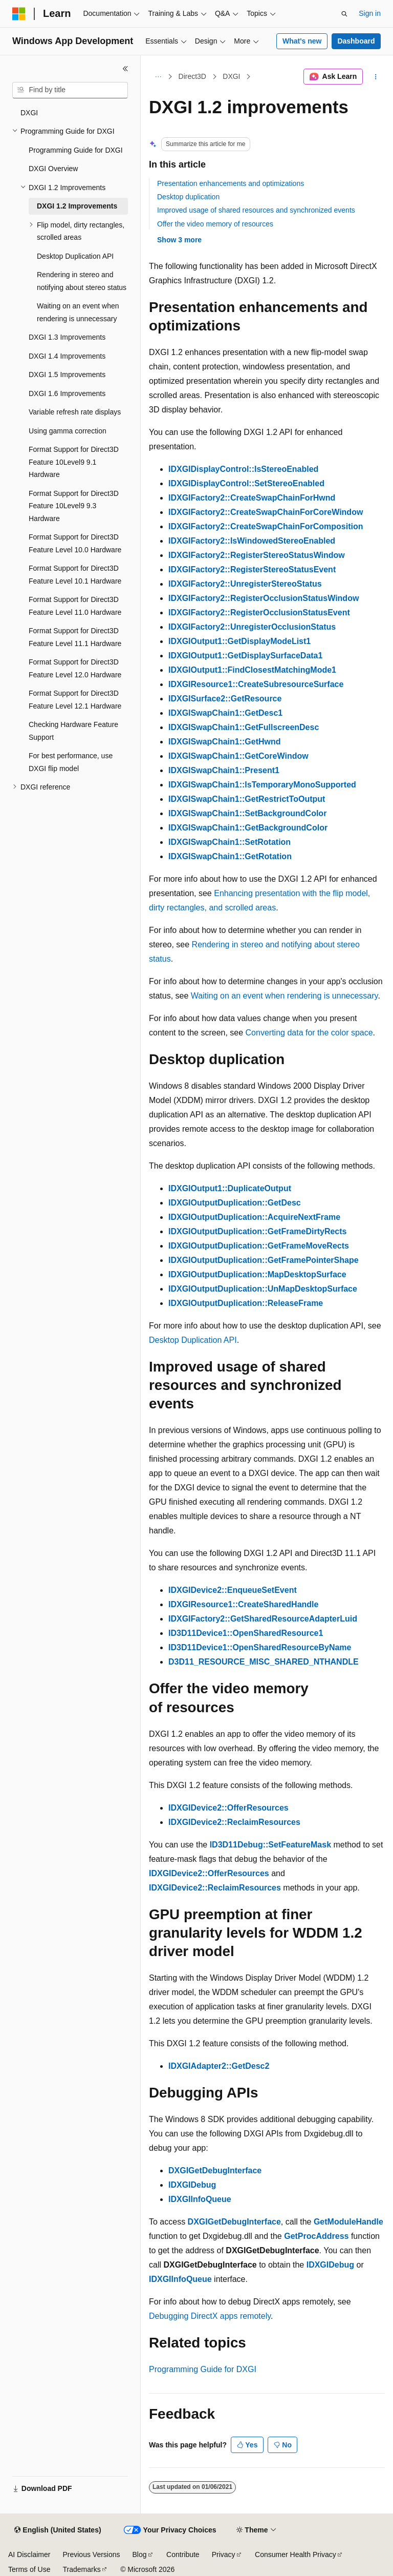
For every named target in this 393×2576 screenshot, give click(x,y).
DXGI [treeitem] (29, 113)
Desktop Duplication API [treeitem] (75, 256)
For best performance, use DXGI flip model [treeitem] (71, 762)
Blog (140, 2554)
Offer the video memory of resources (215, 224)
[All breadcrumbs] (158, 77)
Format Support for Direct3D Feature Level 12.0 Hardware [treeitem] (75, 668)
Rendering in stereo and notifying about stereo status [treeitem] (81, 281)
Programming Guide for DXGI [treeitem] (76, 150)
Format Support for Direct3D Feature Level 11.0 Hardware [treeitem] (75, 605)
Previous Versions (91, 2554)
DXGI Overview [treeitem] (53, 168)
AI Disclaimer (29, 2554)
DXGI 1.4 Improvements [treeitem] (67, 356)
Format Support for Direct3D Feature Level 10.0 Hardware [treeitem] (75, 543)
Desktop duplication (188, 197)
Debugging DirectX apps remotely (210, 2316)
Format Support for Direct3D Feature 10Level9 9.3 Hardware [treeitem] (74, 506)
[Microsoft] (19, 13)
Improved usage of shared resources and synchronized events (256, 210)
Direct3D (192, 76)
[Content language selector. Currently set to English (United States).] (57, 2530)
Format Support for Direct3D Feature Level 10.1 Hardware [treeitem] (75, 574)
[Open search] (344, 14)
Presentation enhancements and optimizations (230, 183)
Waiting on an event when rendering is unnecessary (284, 995)
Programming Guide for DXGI (202, 2369)
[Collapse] (125, 68)
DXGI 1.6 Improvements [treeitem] (67, 393)
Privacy (223, 2554)
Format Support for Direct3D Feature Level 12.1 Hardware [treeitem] (75, 699)
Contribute (183, 2554)
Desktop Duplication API (193, 1340)
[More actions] (376, 77)
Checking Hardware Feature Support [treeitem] (73, 730)
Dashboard (356, 41)
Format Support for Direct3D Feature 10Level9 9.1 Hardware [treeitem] (74, 462)
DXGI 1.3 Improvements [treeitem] (67, 337)
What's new (301, 41)
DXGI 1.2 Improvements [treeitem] (77, 206)
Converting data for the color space (309, 1032)
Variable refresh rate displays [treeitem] (75, 412)
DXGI (231, 76)
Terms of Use (29, 2569)
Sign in (370, 13)
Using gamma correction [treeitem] (67, 431)
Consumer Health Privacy (295, 2554)
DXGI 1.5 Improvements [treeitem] (67, 374)
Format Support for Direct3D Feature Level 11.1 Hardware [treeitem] (75, 637)
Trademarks (81, 2569)
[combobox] (70, 90)
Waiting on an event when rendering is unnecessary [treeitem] (78, 312)
